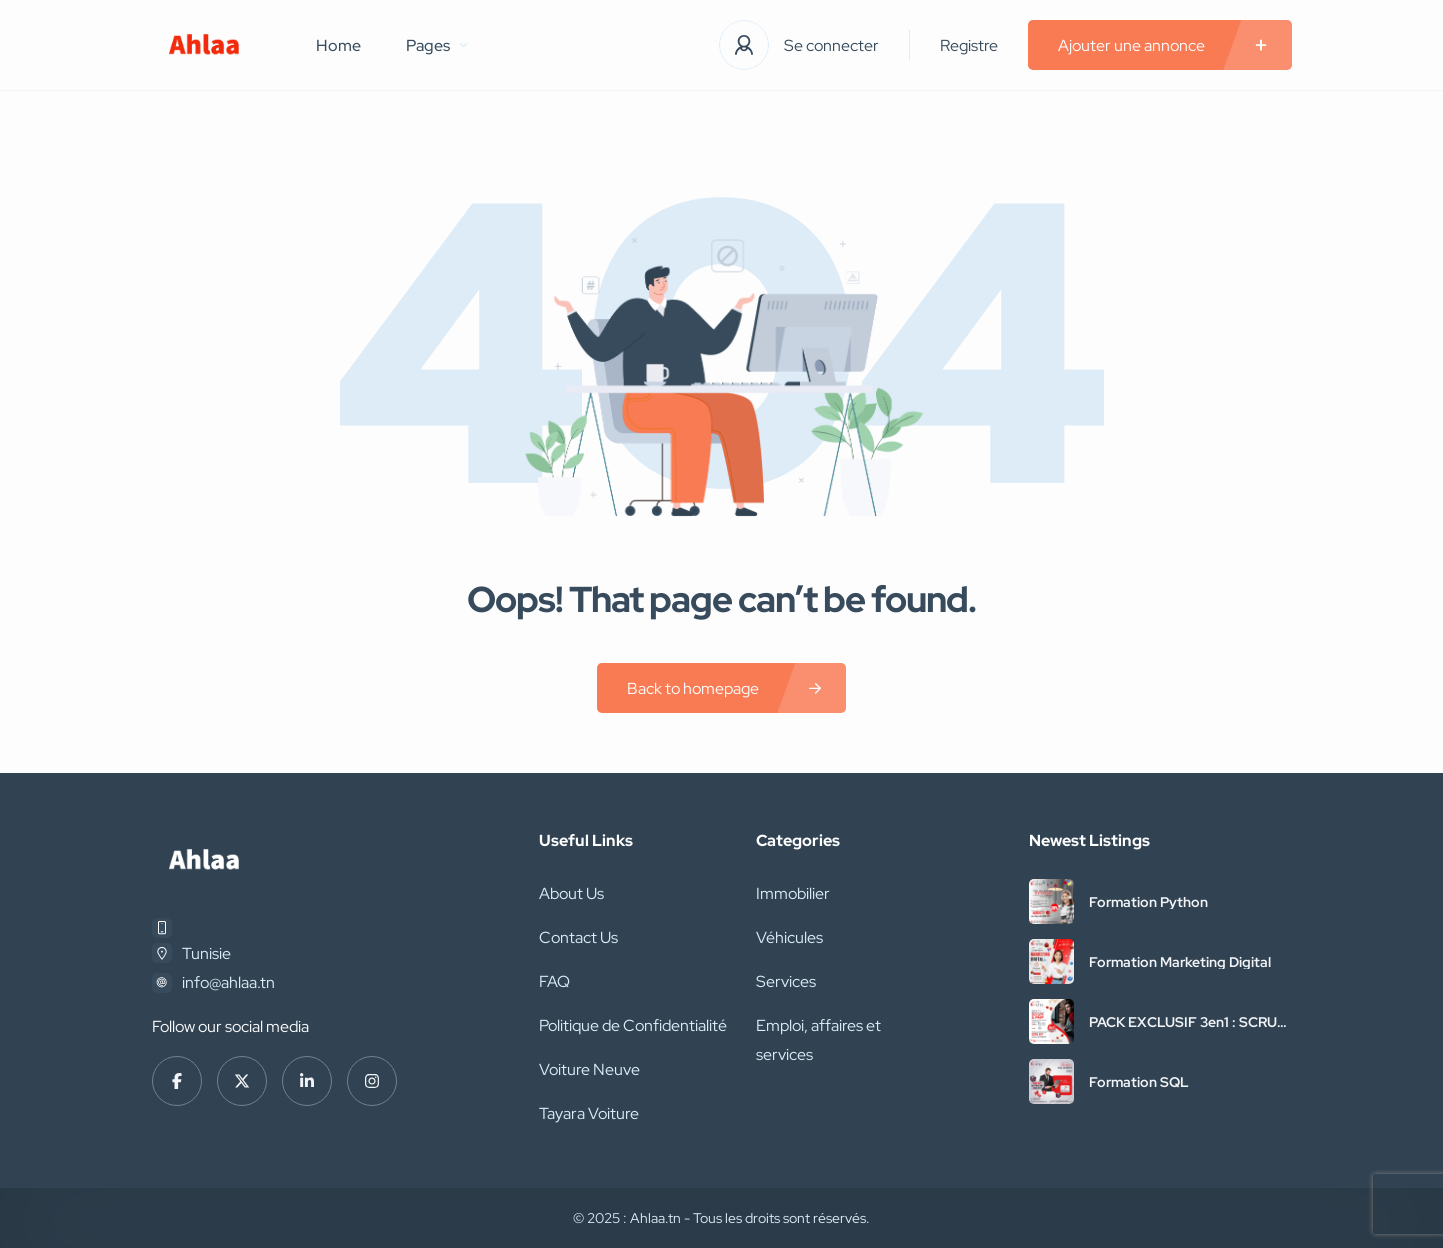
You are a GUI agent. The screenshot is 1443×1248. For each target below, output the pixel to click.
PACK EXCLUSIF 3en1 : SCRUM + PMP (1189, 1022)
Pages (436, 45)
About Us (571, 893)
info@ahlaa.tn (228, 982)
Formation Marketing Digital (1180, 962)
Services (786, 981)
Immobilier (793, 893)
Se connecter (831, 45)
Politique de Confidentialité (633, 1025)
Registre (969, 45)
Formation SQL (1139, 1082)
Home (338, 45)
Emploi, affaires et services (818, 1040)
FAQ (554, 981)
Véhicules (789, 937)
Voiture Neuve (589, 1069)
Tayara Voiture (589, 1113)
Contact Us (578, 937)
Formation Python (1148, 902)
